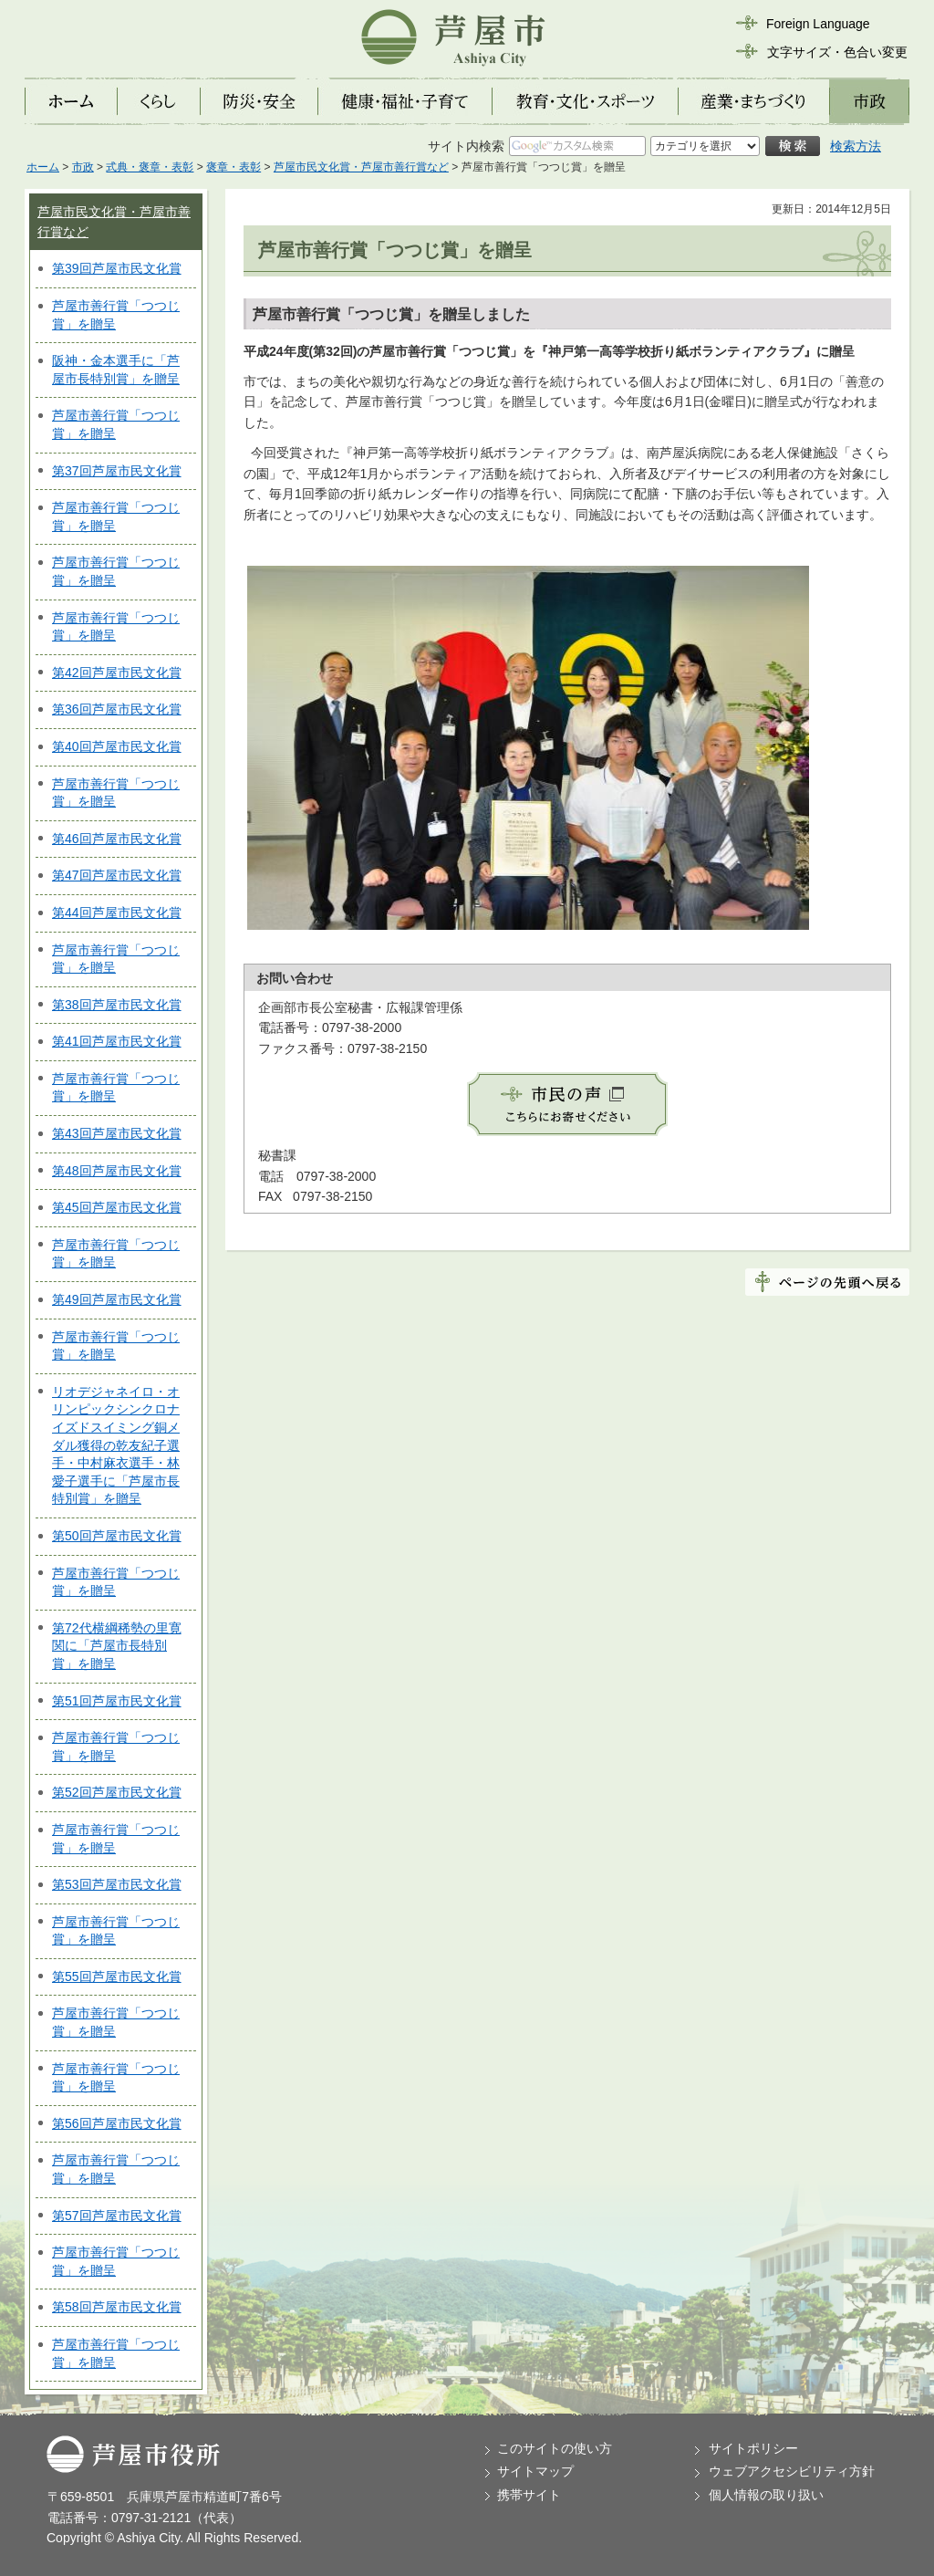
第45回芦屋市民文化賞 (117, 1207)
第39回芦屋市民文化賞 (117, 268)
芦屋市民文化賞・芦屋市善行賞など (361, 167)
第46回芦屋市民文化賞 (117, 838)
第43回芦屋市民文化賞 (117, 1133)
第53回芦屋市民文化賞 (117, 1884)
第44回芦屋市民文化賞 (117, 912)
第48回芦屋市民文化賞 (117, 1170)
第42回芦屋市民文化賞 (117, 672)
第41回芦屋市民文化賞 (117, 1041)
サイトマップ (535, 2471)
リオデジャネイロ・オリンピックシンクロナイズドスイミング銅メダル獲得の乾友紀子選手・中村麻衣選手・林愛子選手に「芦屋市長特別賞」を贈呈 (116, 1445)
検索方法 (855, 146)
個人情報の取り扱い (766, 2494)
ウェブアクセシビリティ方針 (792, 2471)
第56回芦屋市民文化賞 (117, 2123)
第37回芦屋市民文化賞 (117, 471)
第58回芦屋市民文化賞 (117, 2307)
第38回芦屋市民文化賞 (117, 1004)
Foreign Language (818, 23)
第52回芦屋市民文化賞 (117, 1792)
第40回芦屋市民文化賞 (117, 746)
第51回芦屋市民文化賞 (117, 1701)
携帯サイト (529, 2494)
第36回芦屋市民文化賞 (117, 709)
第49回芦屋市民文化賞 (117, 1299)
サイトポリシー (753, 2448)
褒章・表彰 (233, 167)
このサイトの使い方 (554, 2448)
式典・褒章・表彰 (149, 167)
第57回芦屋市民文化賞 (117, 2215)
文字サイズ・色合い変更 (837, 52)
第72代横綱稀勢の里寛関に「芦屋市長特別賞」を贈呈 (117, 1646)
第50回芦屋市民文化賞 (117, 1535)
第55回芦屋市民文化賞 (117, 1976)
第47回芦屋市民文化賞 (117, 875)
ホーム (42, 167)
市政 (83, 167)
